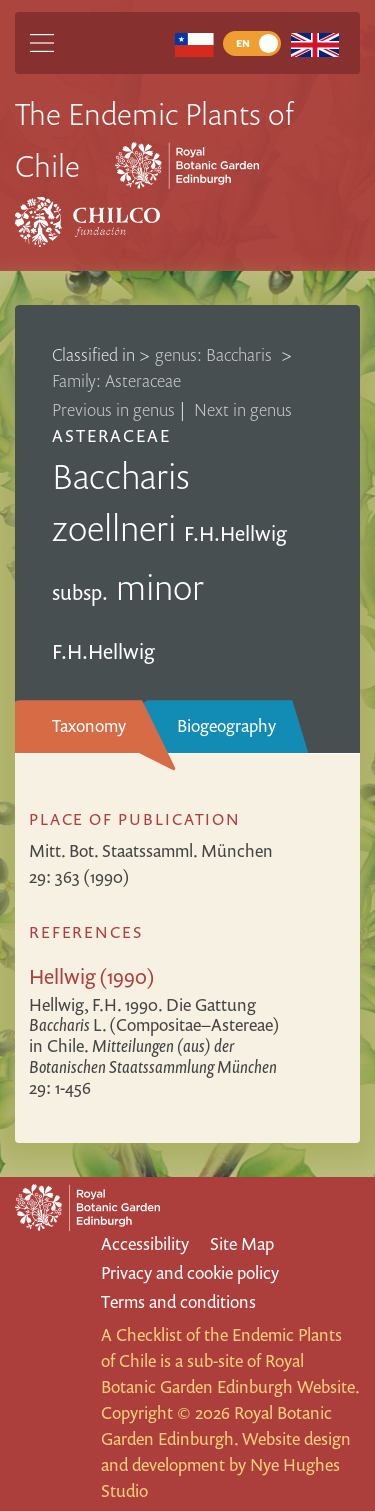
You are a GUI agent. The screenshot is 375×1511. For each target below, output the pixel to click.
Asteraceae (111, 435)
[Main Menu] (42, 43)
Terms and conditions (178, 1301)
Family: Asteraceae (116, 380)
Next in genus (243, 409)
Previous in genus (113, 409)
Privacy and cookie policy (190, 1272)
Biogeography (226, 725)
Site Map (242, 1243)
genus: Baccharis (215, 354)
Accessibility (145, 1243)
